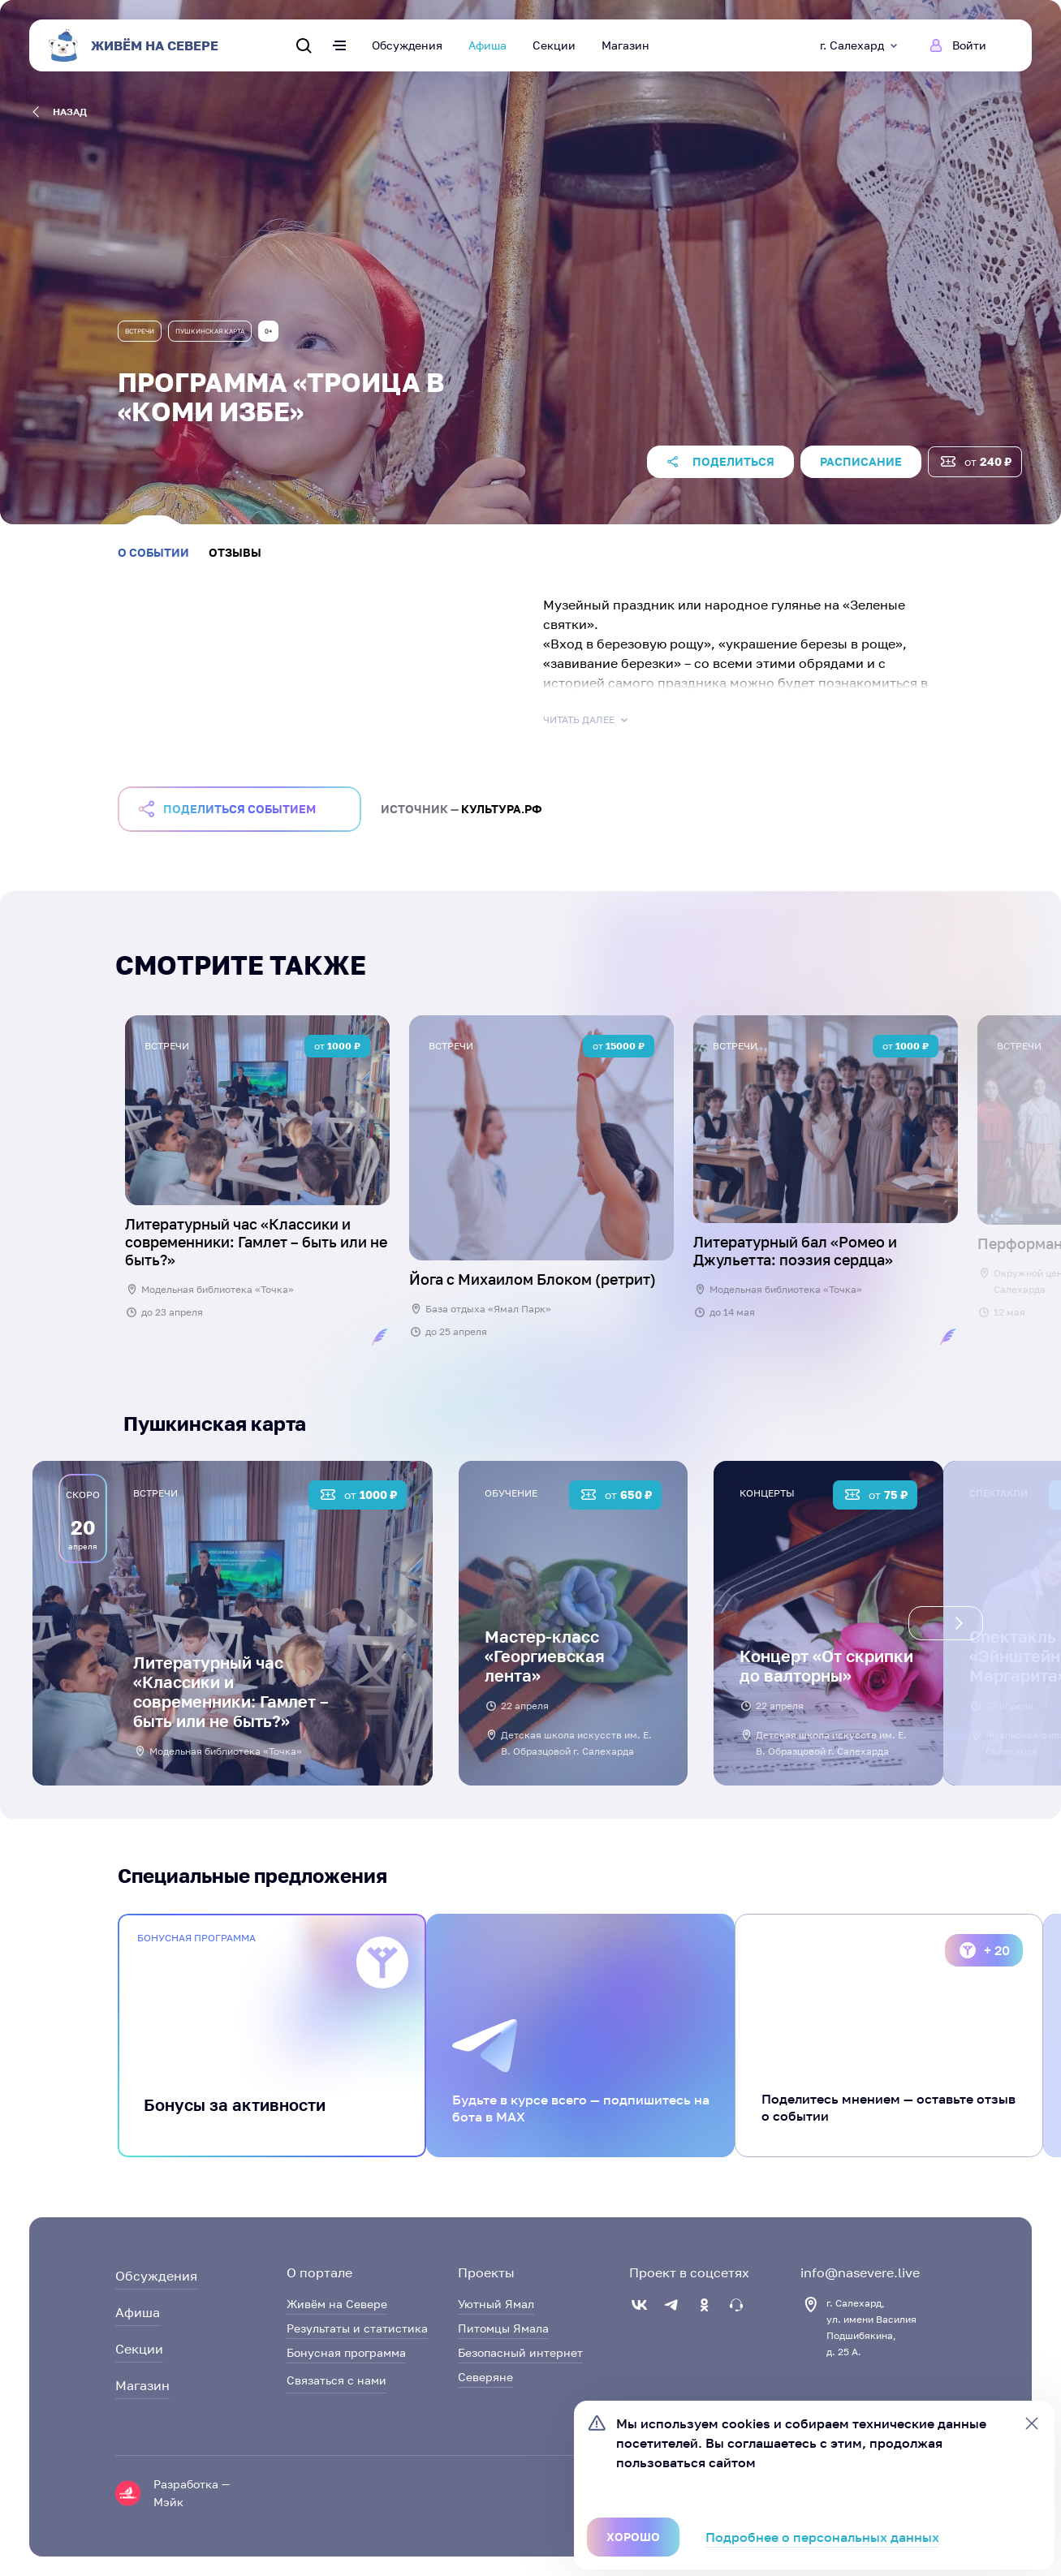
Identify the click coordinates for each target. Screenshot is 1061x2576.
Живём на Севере (337, 2304)
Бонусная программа (346, 2352)
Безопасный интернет (520, 2352)
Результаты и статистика (357, 2328)
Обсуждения (407, 45)
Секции (554, 45)
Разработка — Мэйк (191, 2493)
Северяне (485, 2377)
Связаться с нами (336, 2380)
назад (59, 112)
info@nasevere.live (860, 2272)
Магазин (625, 45)
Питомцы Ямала (503, 2328)
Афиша (487, 45)
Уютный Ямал (496, 2304)
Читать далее (587, 719)
